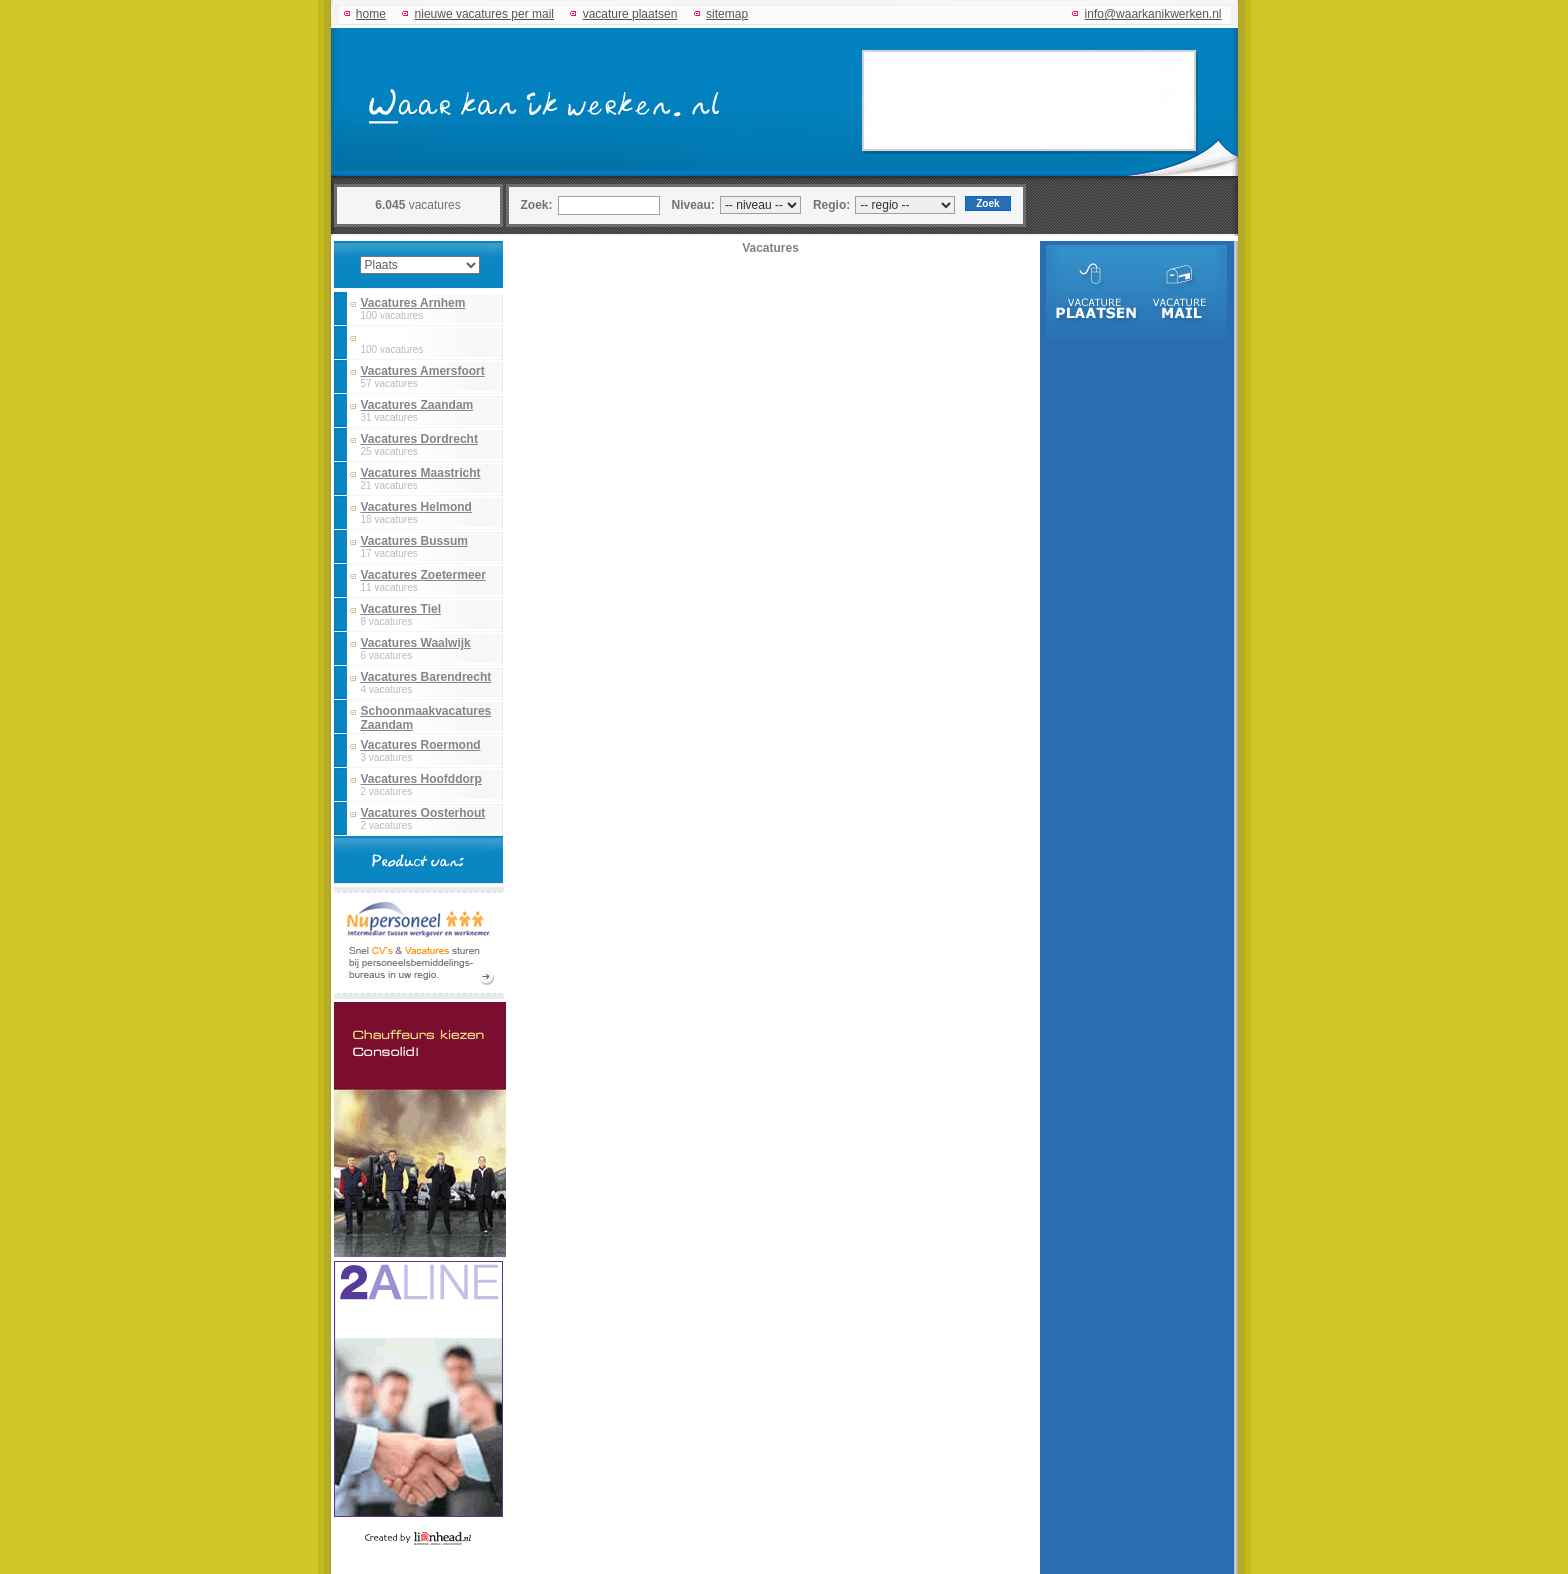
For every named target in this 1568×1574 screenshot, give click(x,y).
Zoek (987, 203)
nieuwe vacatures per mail (484, 14)
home (371, 14)
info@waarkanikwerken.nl (1153, 14)
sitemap (727, 14)
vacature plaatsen (630, 14)
